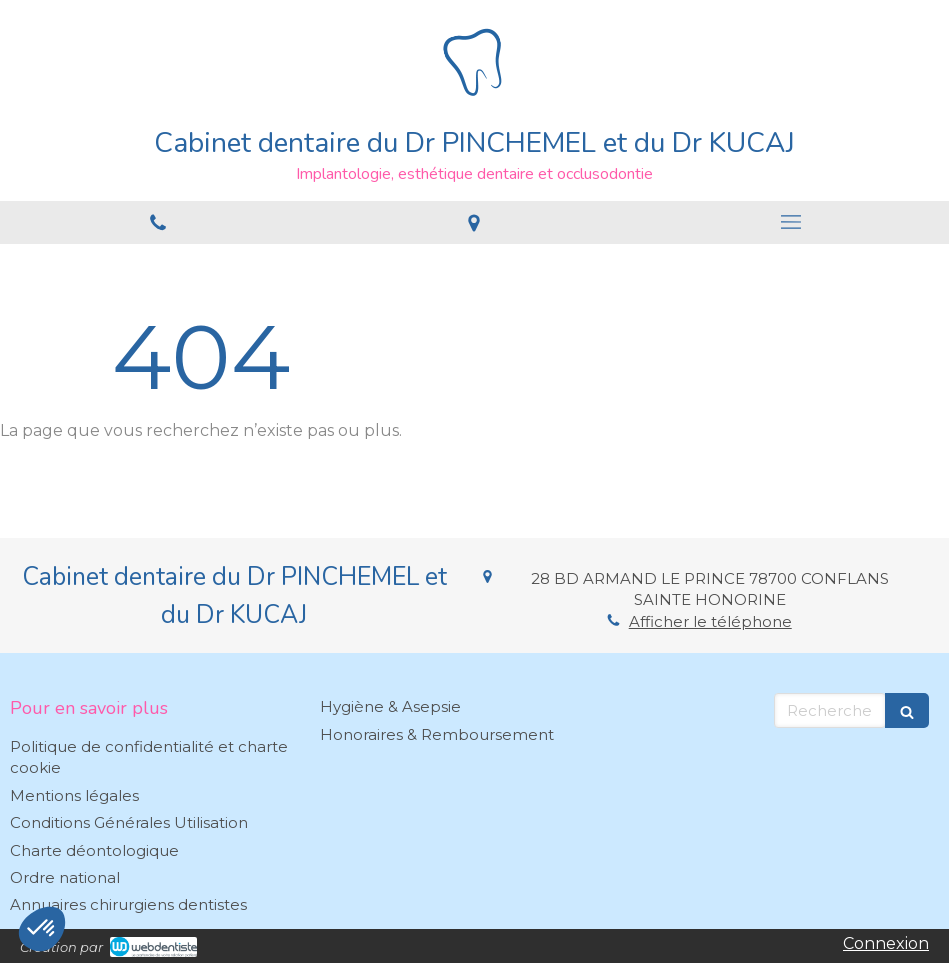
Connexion (886, 943)
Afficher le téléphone (710, 621)
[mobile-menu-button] (791, 222)
